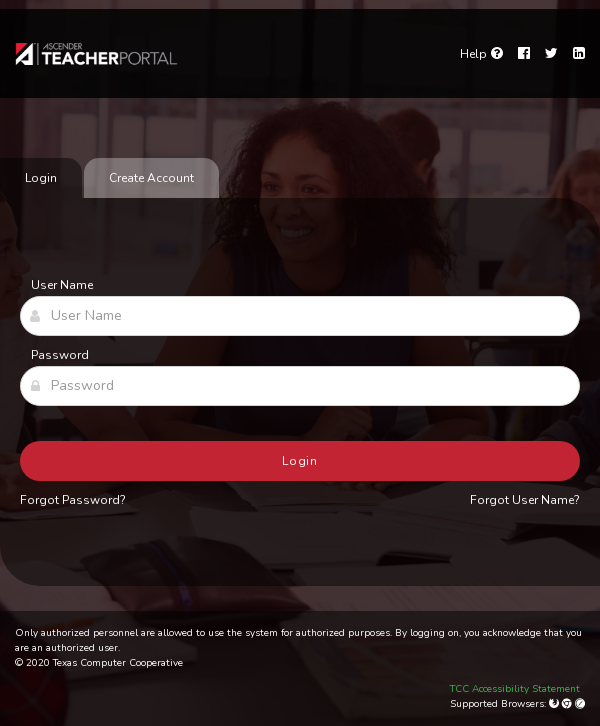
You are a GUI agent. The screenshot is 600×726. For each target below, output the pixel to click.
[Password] (300, 386)
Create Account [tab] (151, 178)
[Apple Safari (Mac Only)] (580, 704)
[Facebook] (524, 54)
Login (300, 461)
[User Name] (300, 316)
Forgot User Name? (525, 500)
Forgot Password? (73, 500)
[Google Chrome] (568, 704)
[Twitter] (551, 54)
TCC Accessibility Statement (515, 689)
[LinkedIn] (579, 54)
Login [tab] (41, 178)
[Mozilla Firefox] (555, 704)
